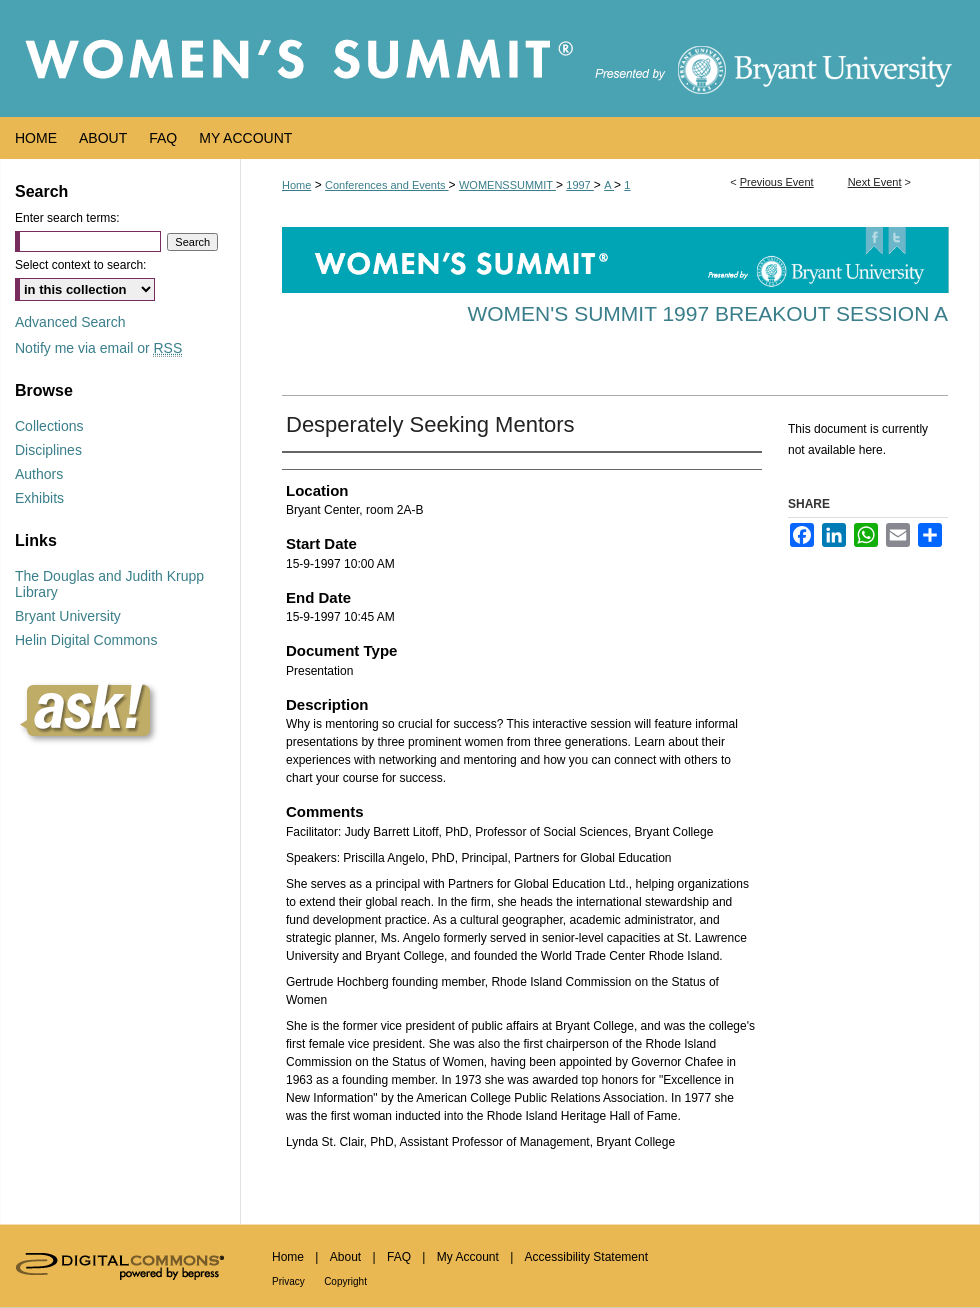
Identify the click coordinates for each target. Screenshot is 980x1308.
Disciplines (48, 450)
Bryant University (68, 616)
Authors (39, 474)
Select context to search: (80, 265)
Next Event (875, 182)
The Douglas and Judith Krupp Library (109, 584)
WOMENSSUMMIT (507, 185)
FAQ (399, 1257)
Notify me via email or (98, 348)
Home (296, 185)
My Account (468, 1257)
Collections (49, 426)
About (345, 1257)
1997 (580, 185)
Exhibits (39, 498)
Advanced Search (70, 322)
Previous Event (777, 182)
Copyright (345, 1281)
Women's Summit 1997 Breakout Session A (707, 313)
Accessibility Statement (586, 1257)
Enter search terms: (67, 218)
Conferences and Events (387, 185)
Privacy (288, 1281)
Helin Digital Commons (86, 640)
